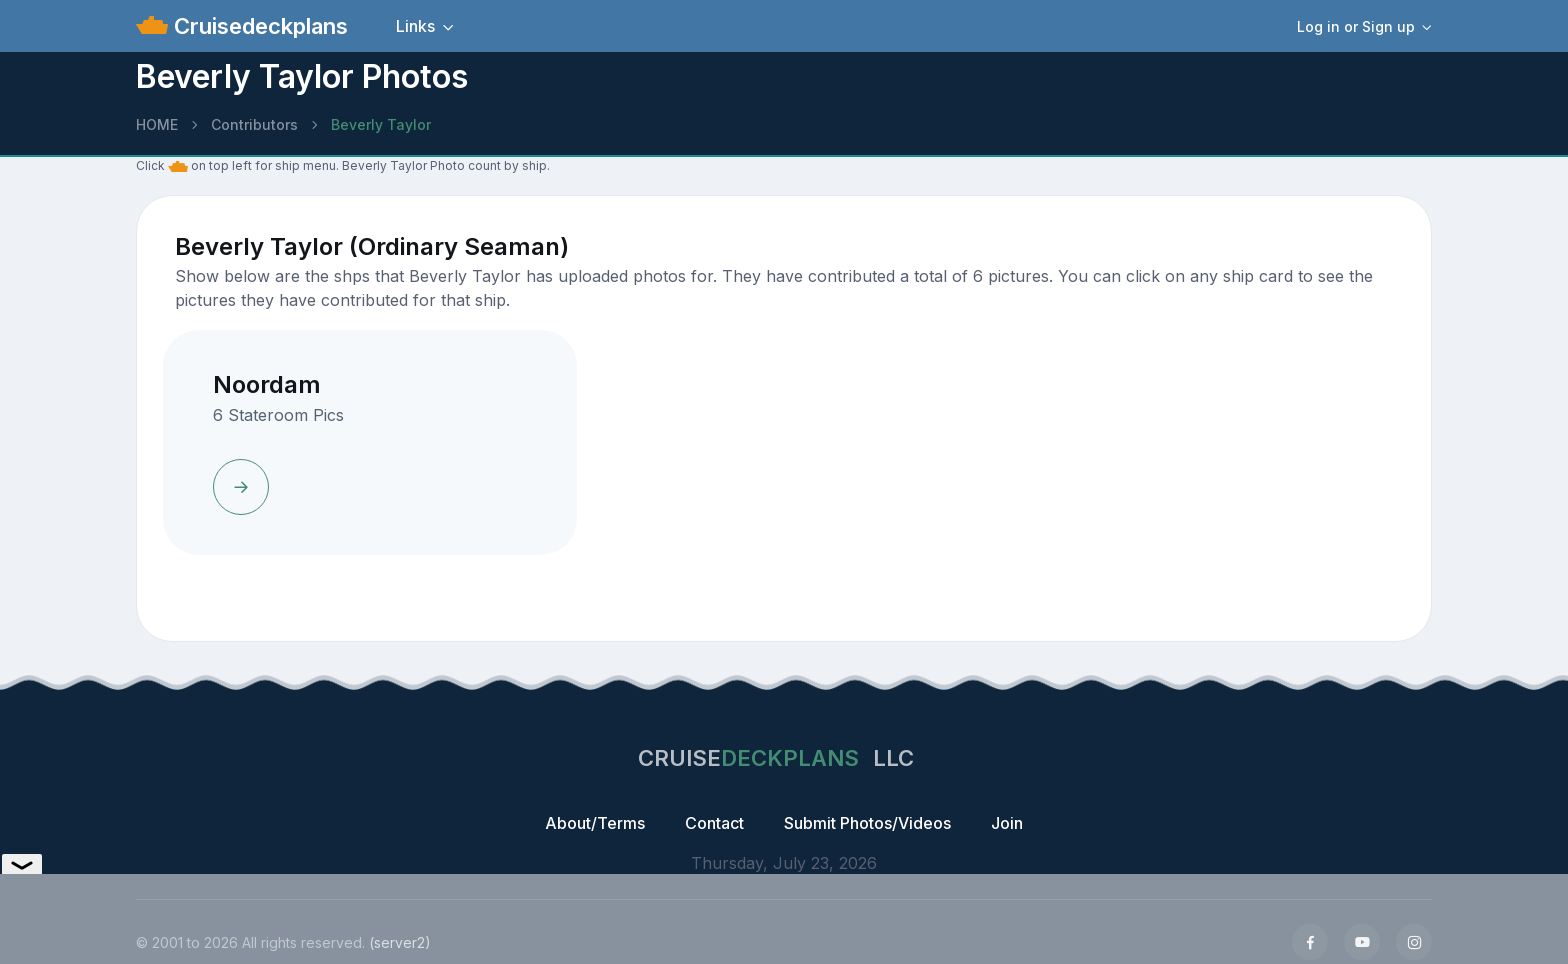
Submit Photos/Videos (867, 823)
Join (1007, 823)
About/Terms (595, 823)
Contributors (254, 124)
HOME (157, 124)
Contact (714, 823)
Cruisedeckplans (258, 26)
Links (415, 26)
